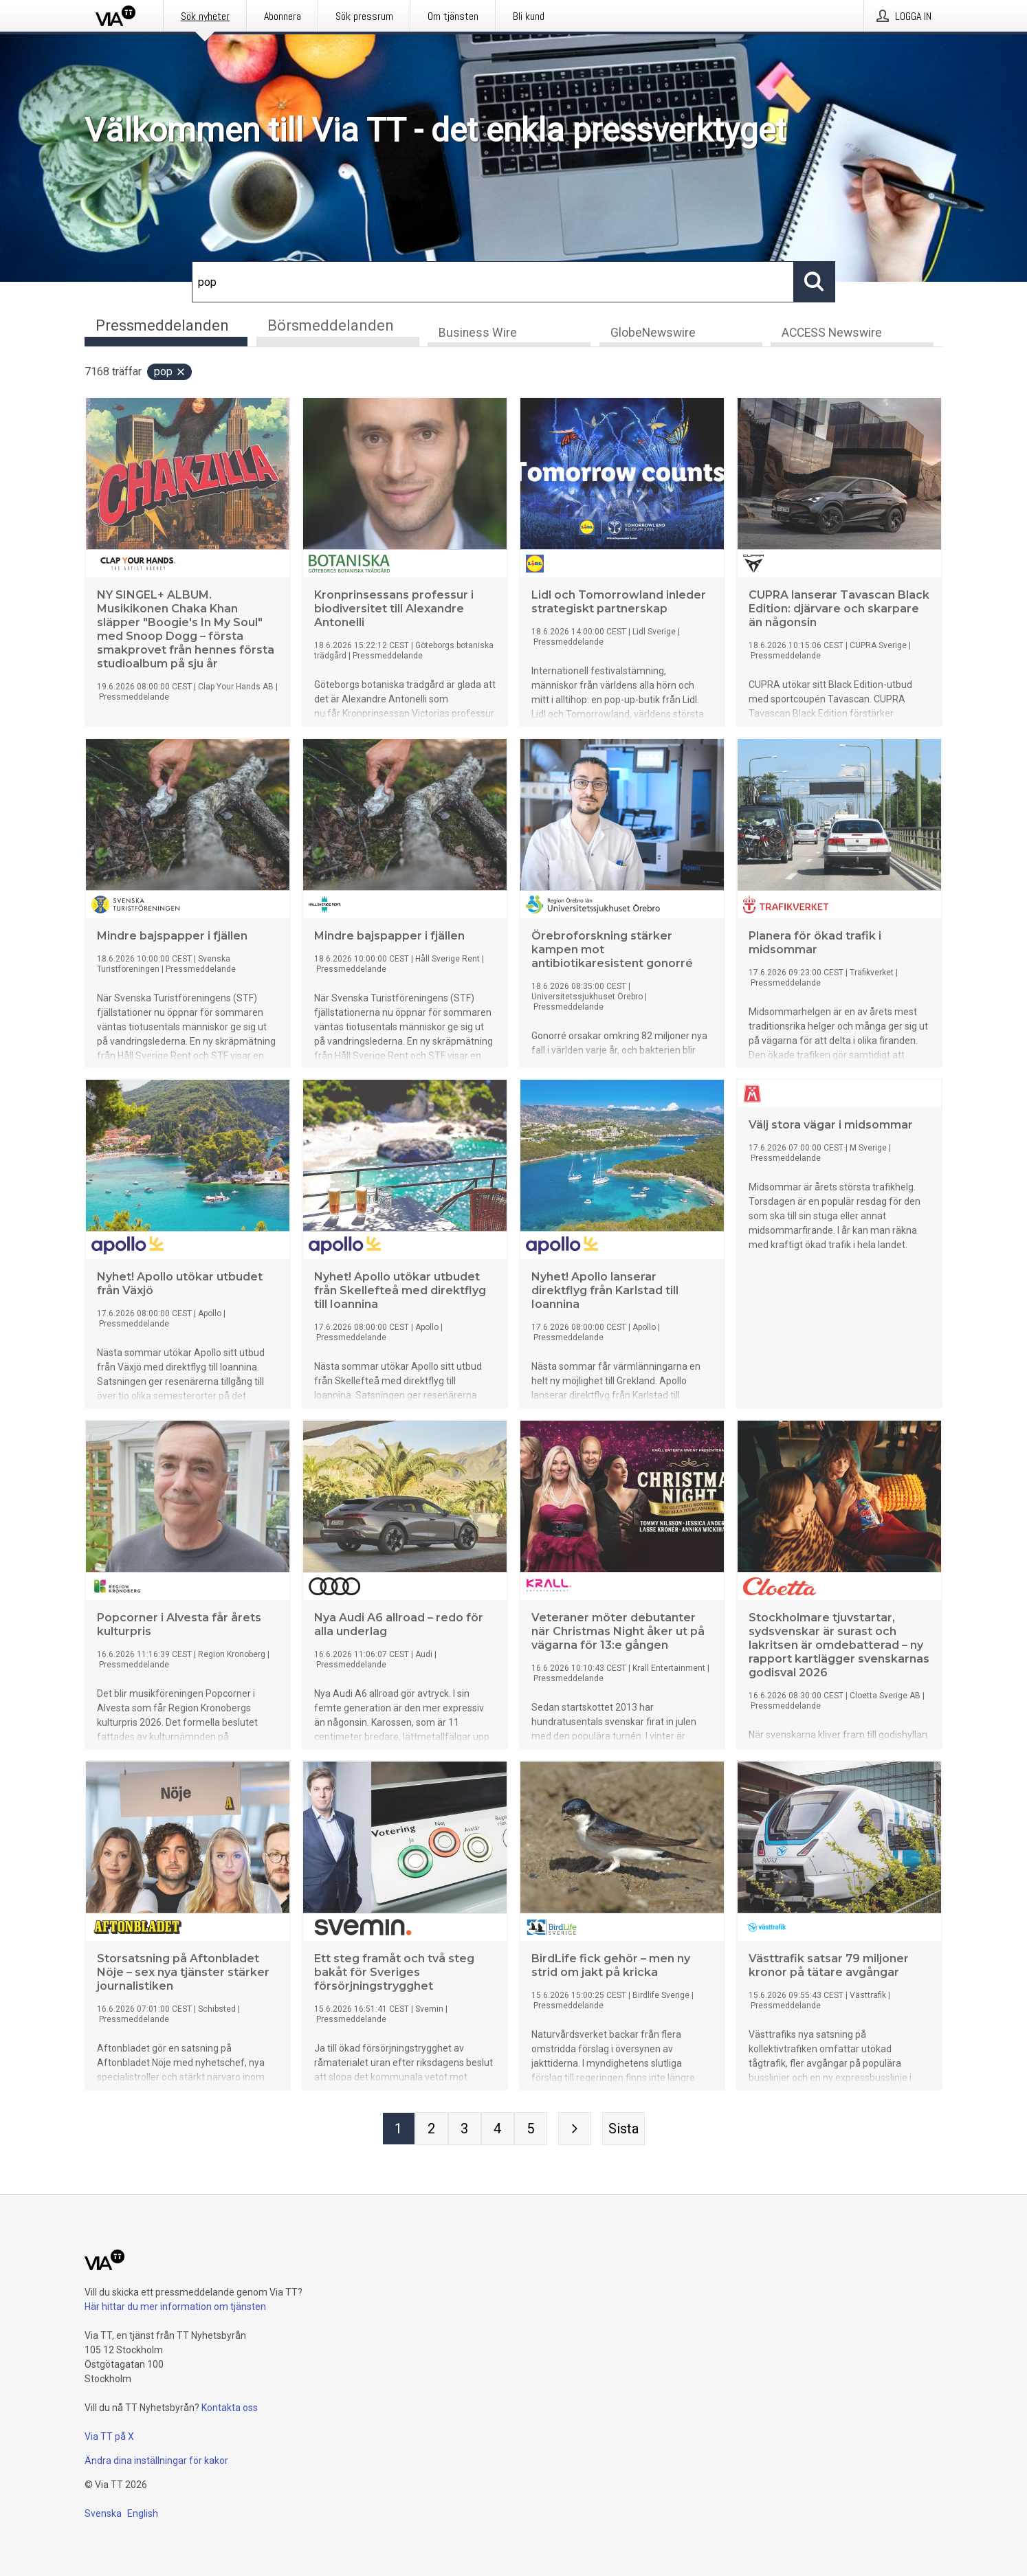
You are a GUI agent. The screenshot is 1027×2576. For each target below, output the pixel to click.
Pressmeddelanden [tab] (162, 325)
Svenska (103, 2513)
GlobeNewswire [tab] (653, 334)
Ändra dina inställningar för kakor (156, 2460)
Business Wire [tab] (478, 334)
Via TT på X (109, 2436)
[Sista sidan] (623, 2129)
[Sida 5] (530, 2129)
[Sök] (493, 281)
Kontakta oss (229, 2407)
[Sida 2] (431, 2129)
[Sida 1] (398, 2129)
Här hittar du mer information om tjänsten (175, 2306)
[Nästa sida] (574, 2129)
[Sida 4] (497, 2129)
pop (170, 372)
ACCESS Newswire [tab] (832, 334)
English (142, 2513)
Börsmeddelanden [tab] (330, 325)
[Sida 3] (464, 2129)
